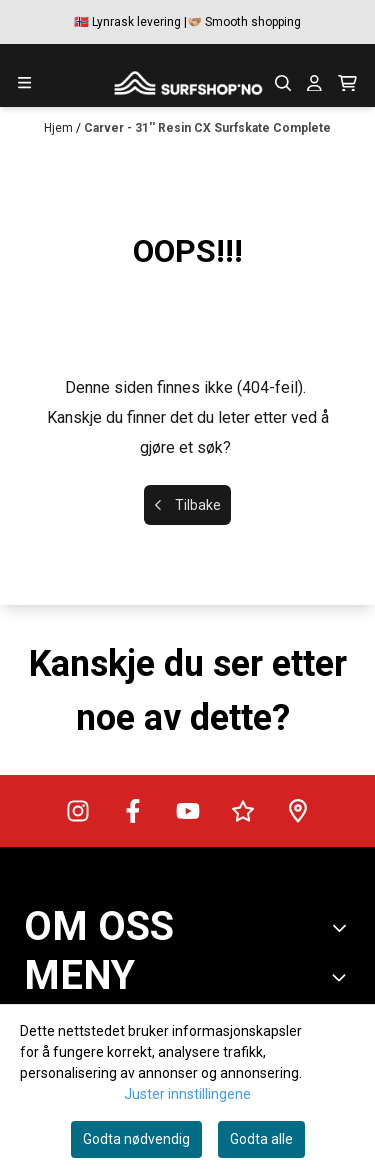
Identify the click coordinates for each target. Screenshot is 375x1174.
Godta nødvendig (136, 1139)
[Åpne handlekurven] (347, 83)
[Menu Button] (24, 82)
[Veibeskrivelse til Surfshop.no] (298, 811)
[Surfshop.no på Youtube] (188, 811)
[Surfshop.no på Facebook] (133, 811)
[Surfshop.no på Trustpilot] (243, 811)
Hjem (60, 128)
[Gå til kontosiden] (314, 83)
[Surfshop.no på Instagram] (78, 811)
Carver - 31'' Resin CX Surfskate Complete (207, 128)
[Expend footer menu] (343, 977)
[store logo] (188, 83)
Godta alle (261, 1139)
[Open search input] (283, 83)
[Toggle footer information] (343, 928)
